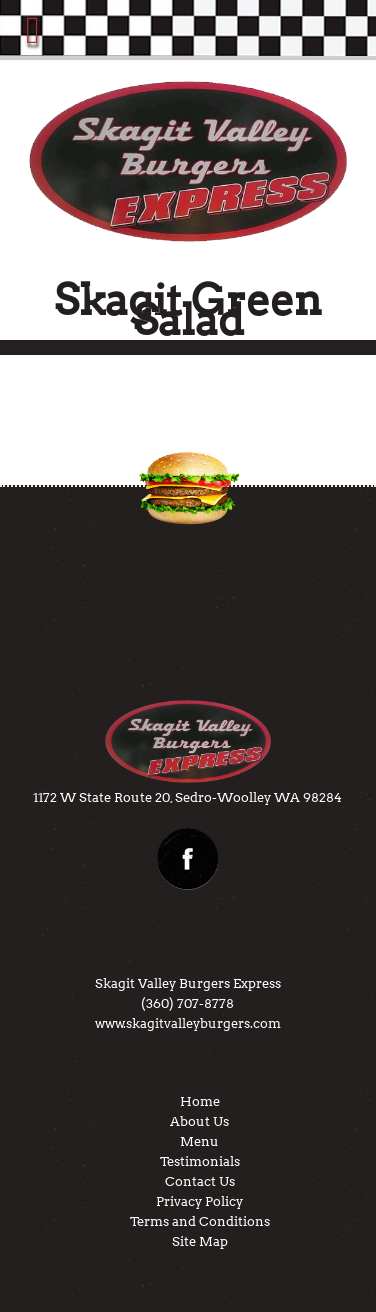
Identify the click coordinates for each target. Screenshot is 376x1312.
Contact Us (200, 1181)
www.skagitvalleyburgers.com (188, 1023)
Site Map (200, 1241)
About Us (199, 1121)
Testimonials (200, 1161)
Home (200, 1101)
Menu (199, 1141)
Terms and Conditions (200, 1221)
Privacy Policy (199, 1201)
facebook (188, 859)
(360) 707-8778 (187, 1003)
